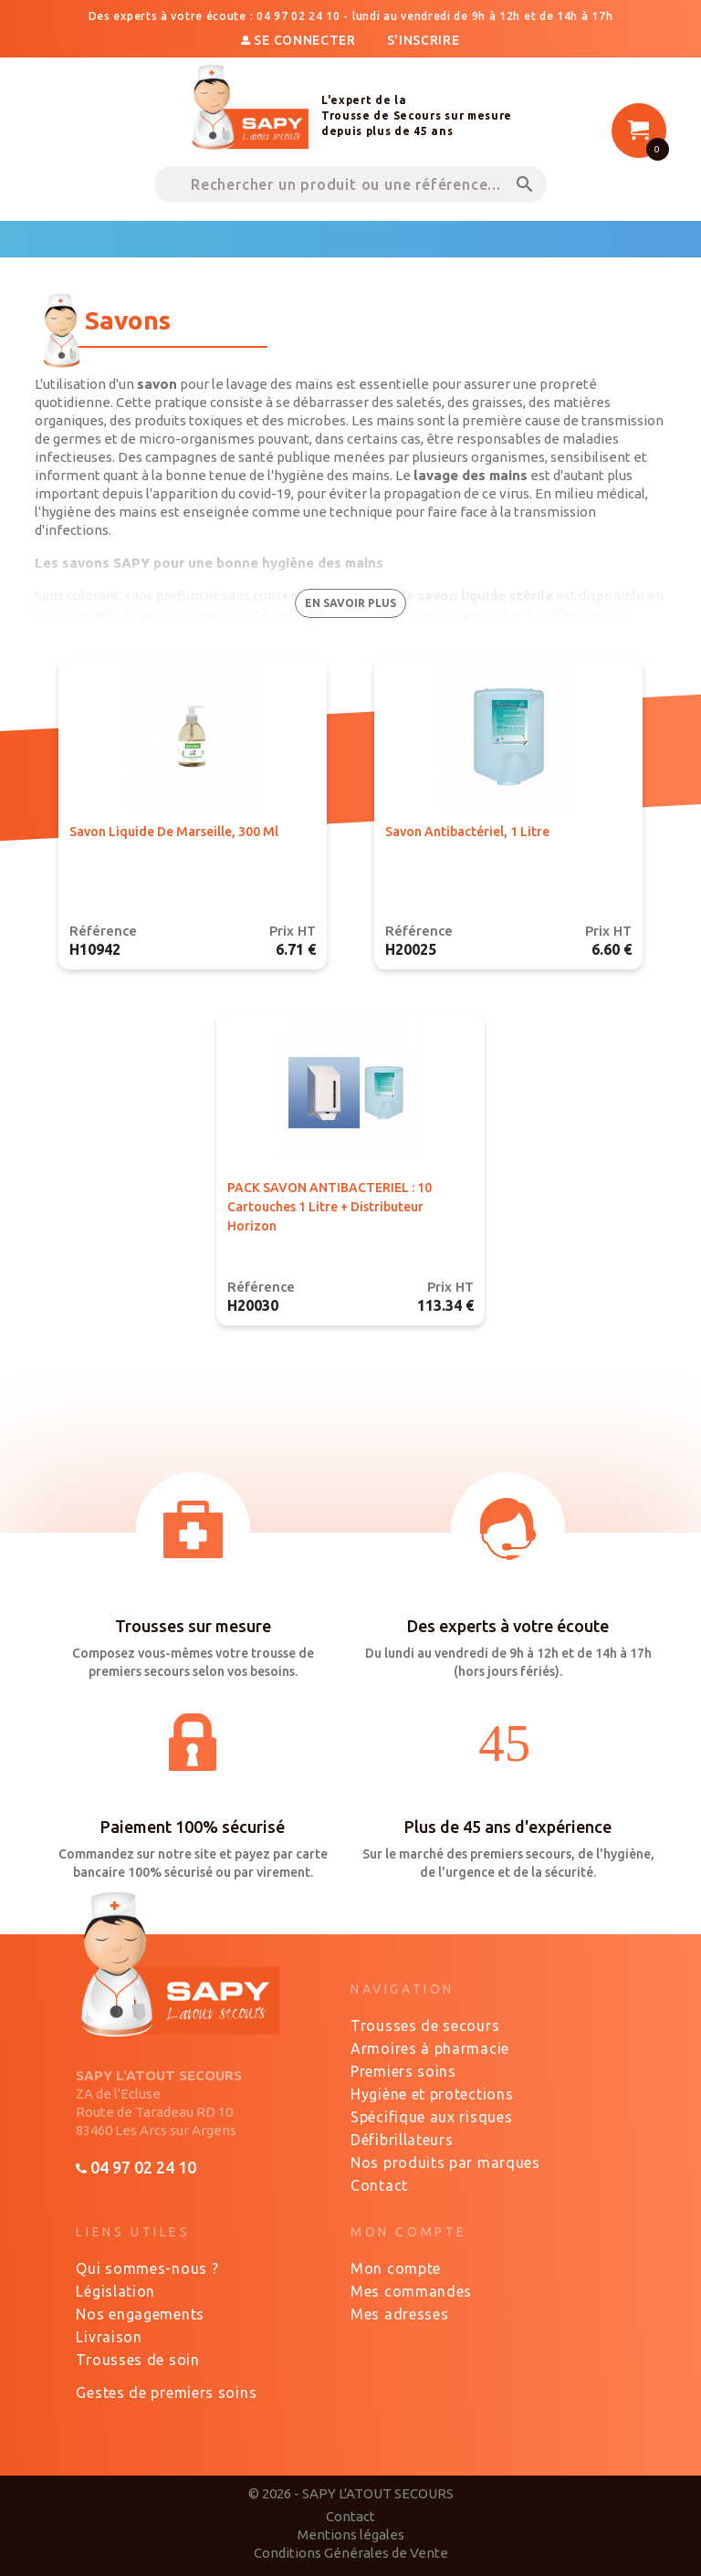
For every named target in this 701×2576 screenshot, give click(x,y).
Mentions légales (351, 2534)
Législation (115, 2291)
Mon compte (395, 2268)
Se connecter (300, 40)
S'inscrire (423, 40)
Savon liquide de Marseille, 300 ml (173, 831)
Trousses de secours (424, 2025)
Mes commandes (411, 2291)
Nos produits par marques (445, 2162)
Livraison (108, 2337)
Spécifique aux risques (431, 2117)
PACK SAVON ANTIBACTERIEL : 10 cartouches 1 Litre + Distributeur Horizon (329, 1206)
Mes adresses (399, 2314)
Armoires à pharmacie (429, 2048)
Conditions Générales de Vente (351, 2552)
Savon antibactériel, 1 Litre (467, 831)
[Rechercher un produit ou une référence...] (350, 184)
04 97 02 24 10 (135, 2167)
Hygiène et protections (431, 2094)
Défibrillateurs (402, 2139)
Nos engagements (140, 2314)
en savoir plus (350, 603)
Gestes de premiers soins (166, 2392)
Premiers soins (403, 2071)
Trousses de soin (137, 2359)
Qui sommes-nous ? (147, 2268)
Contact (379, 2185)
